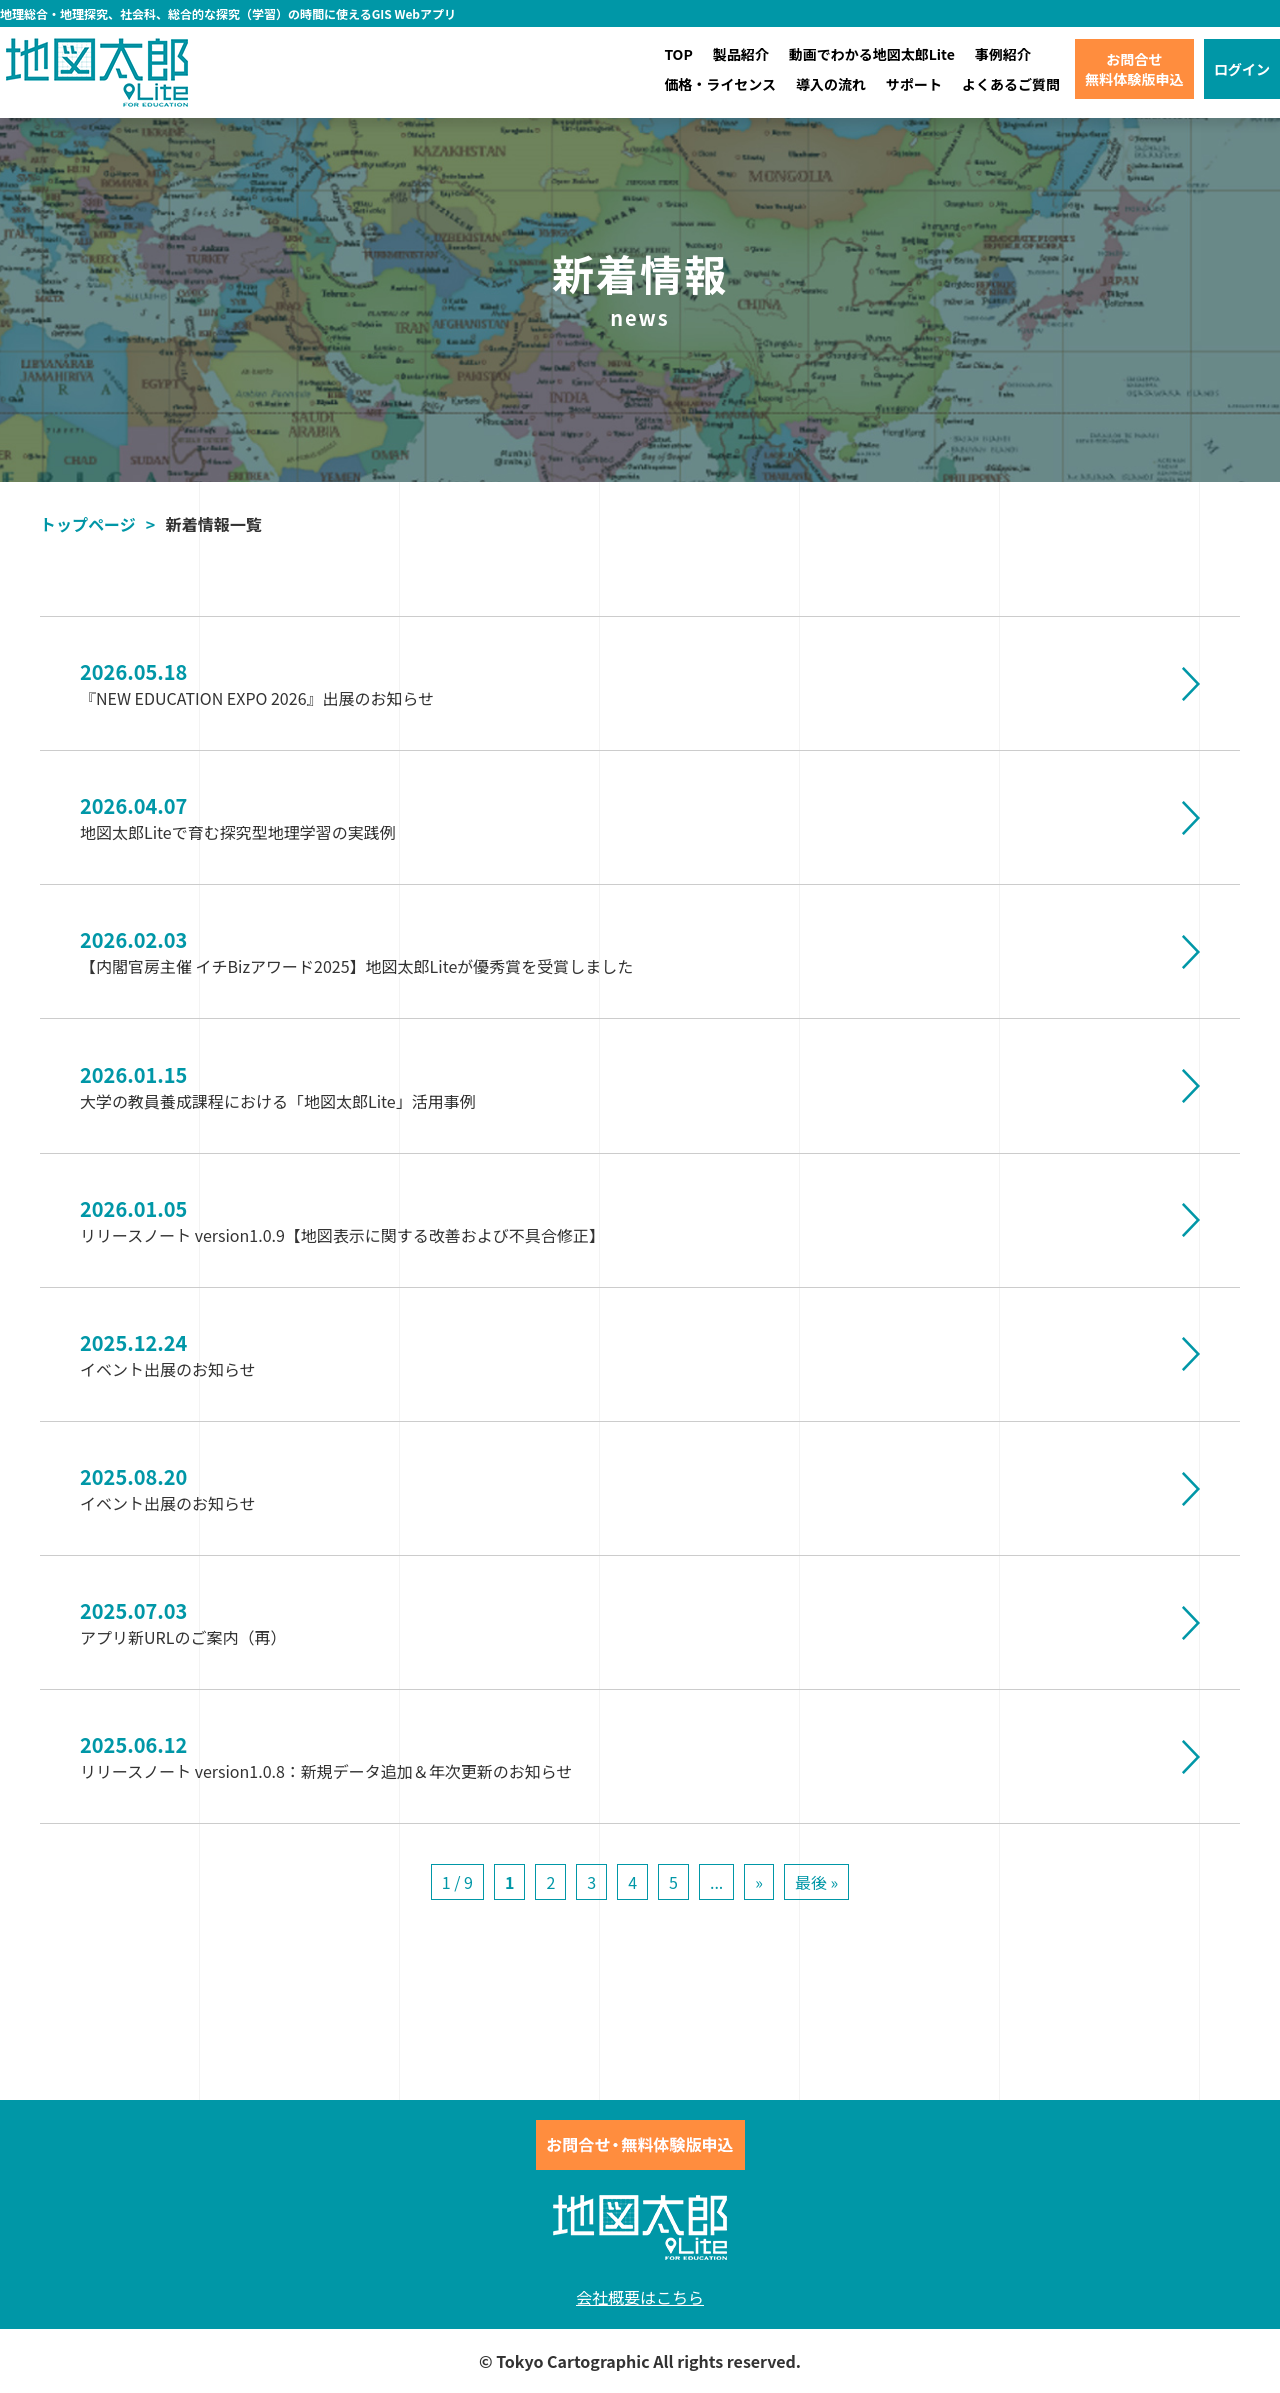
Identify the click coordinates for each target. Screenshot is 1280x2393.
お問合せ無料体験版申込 (1134, 69)
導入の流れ (831, 84)
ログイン (1242, 69)
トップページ (88, 524)
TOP (678, 54)
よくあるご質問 (1011, 84)
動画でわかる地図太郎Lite (872, 54)
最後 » (816, 1882)
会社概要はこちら (640, 2297)
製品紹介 (741, 54)
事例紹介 (1003, 54)
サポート (914, 84)
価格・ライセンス (720, 84)
